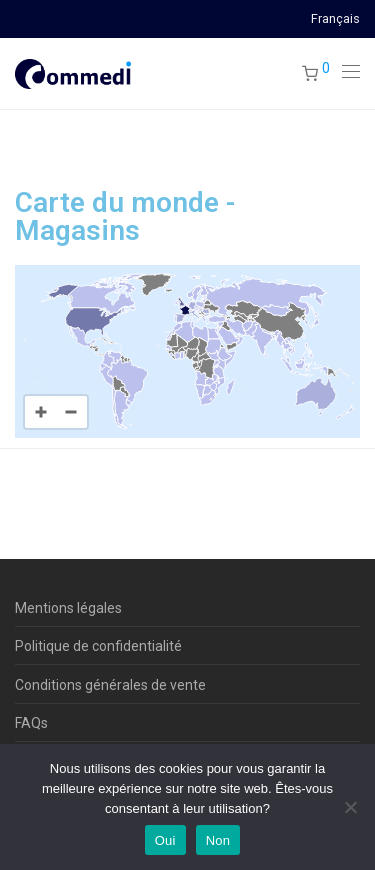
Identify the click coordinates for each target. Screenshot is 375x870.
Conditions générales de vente (110, 685)
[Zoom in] (41, 412)
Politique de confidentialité (98, 646)
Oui (165, 840)
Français (335, 19)
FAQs (31, 723)
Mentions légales (68, 608)
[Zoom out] (71, 412)
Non (218, 840)
